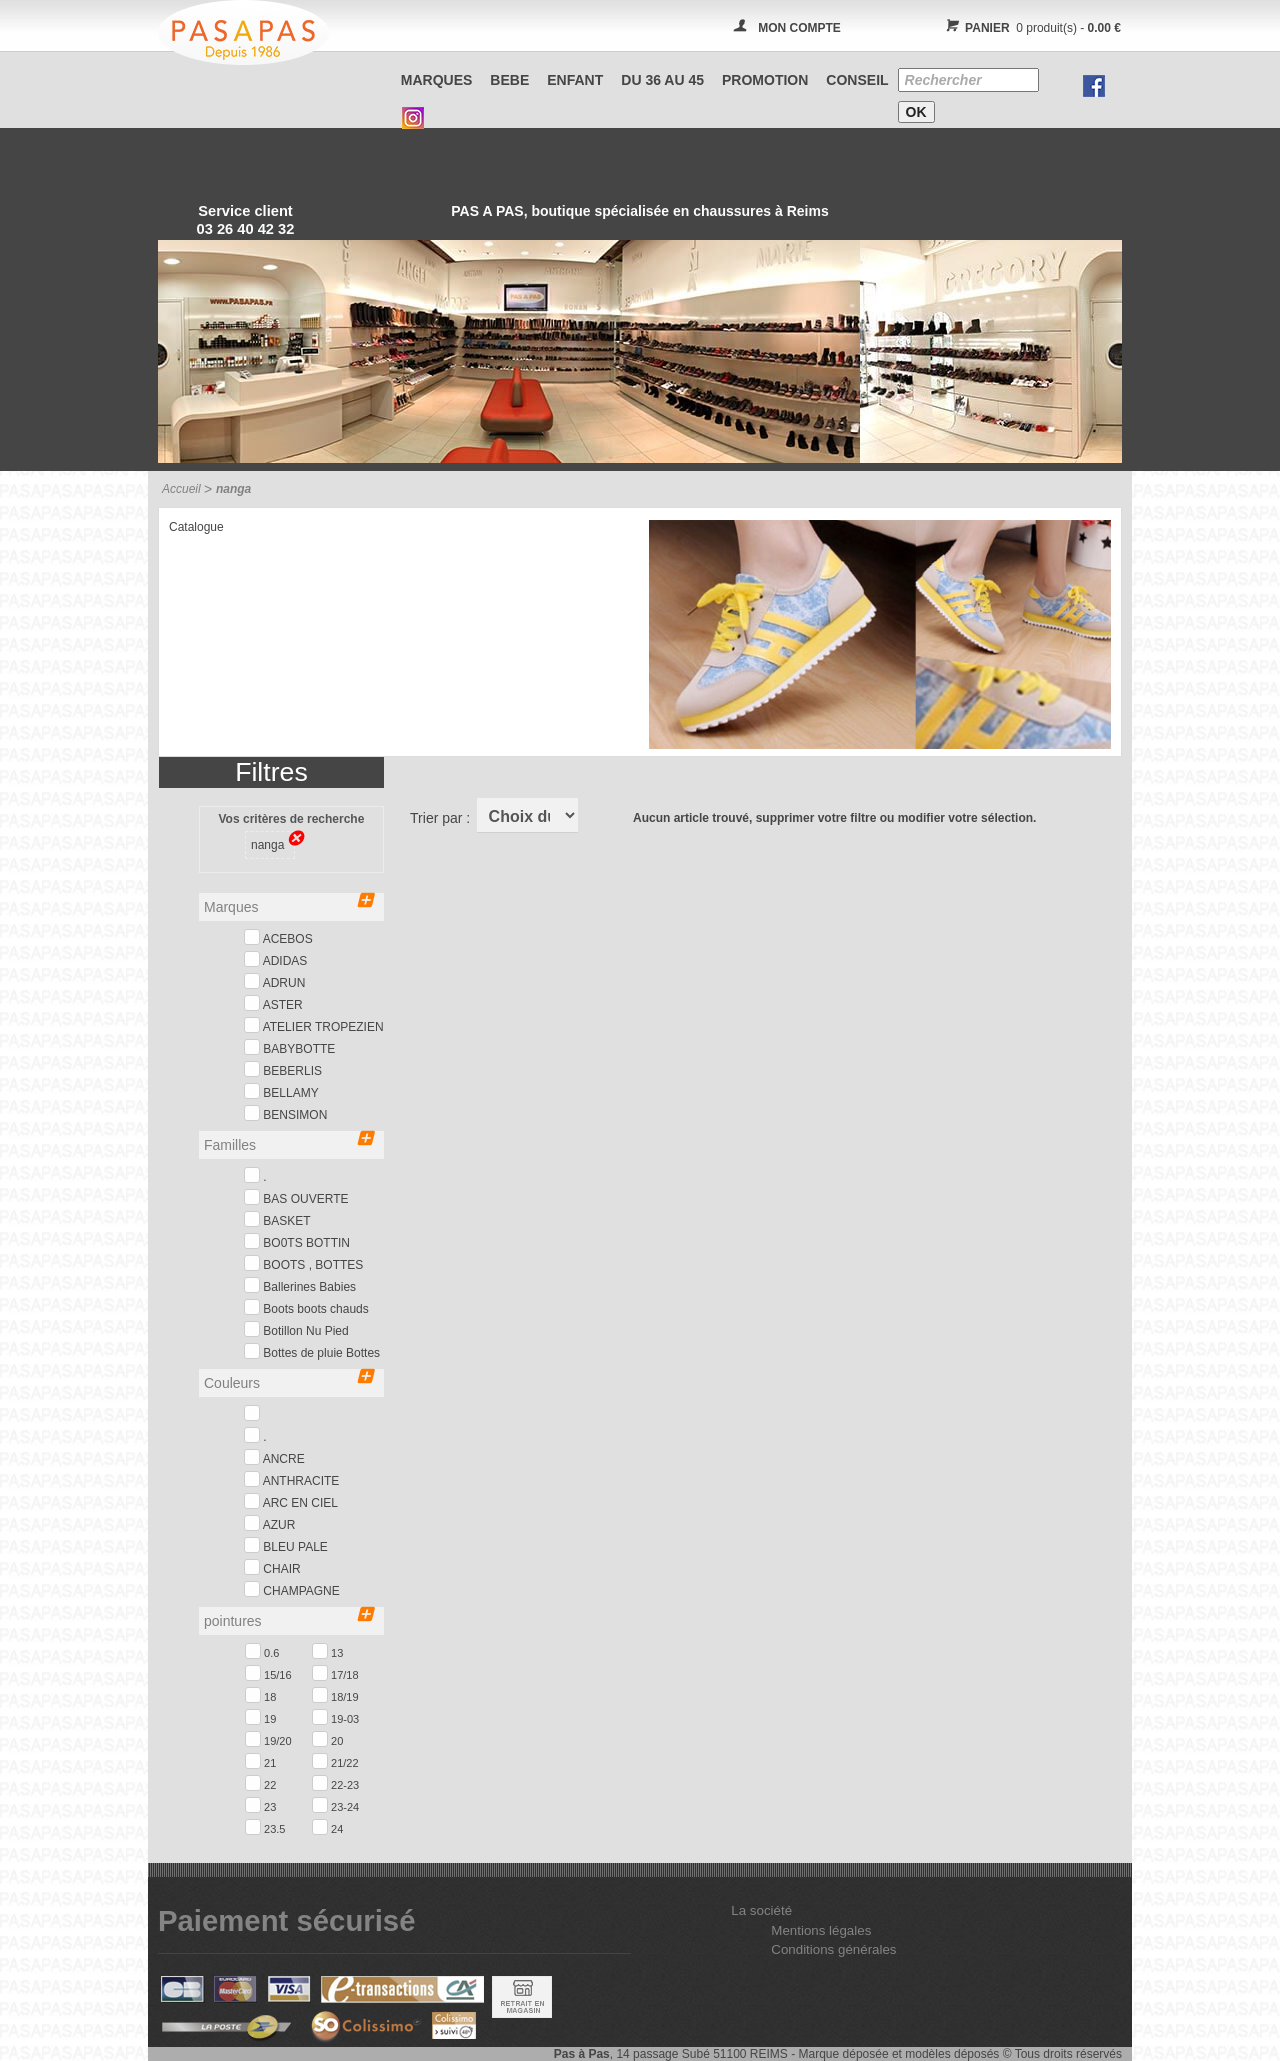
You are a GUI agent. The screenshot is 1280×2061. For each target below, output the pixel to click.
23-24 (335, 1805)
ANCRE (274, 1457)
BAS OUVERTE (296, 1197)
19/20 (268, 1739)
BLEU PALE (286, 1545)
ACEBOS (278, 937)
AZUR (269, 1523)
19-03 (335, 1717)
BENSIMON (285, 1113)
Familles (289, 1143)
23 (260, 1805)
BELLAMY (281, 1091)
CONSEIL (857, 80)
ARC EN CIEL (291, 1501)
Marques (437, 80)
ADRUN (274, 981)
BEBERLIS (283, 1069)
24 (327, 1827)
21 (260, 1761)
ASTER (273, 1003)
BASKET (277, 1219)
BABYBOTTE (289, 1047)
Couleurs (289, 1381)
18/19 (335, 1695)
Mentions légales (821, 1930)
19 (260, 1717)
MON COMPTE (799, 28)
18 (260, 1695)
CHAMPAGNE (292, 1589)
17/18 (335, 1673)
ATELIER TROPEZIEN (314, 1025)
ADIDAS (275, 959)
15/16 (268, 1673)
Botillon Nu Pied (296, 1329)
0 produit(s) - (1030, 28)
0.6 (262, 1651)
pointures (289, 1619)
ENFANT (575, 80)
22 (260, 1783)
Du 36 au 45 (662, 80)
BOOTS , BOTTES (303, 1263)
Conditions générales (833, 1949)
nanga (273, 843)
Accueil (181, 489)
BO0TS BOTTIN (297, 1241)
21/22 (335, 1761)
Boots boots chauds (306, 1307)
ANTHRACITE (291, 1479)
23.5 (265, 1827)
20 (327, 1739)
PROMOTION (765, 80)
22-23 (335, 1783)
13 (327, 1651)
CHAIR (272, 1567)
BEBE (509, 80)
